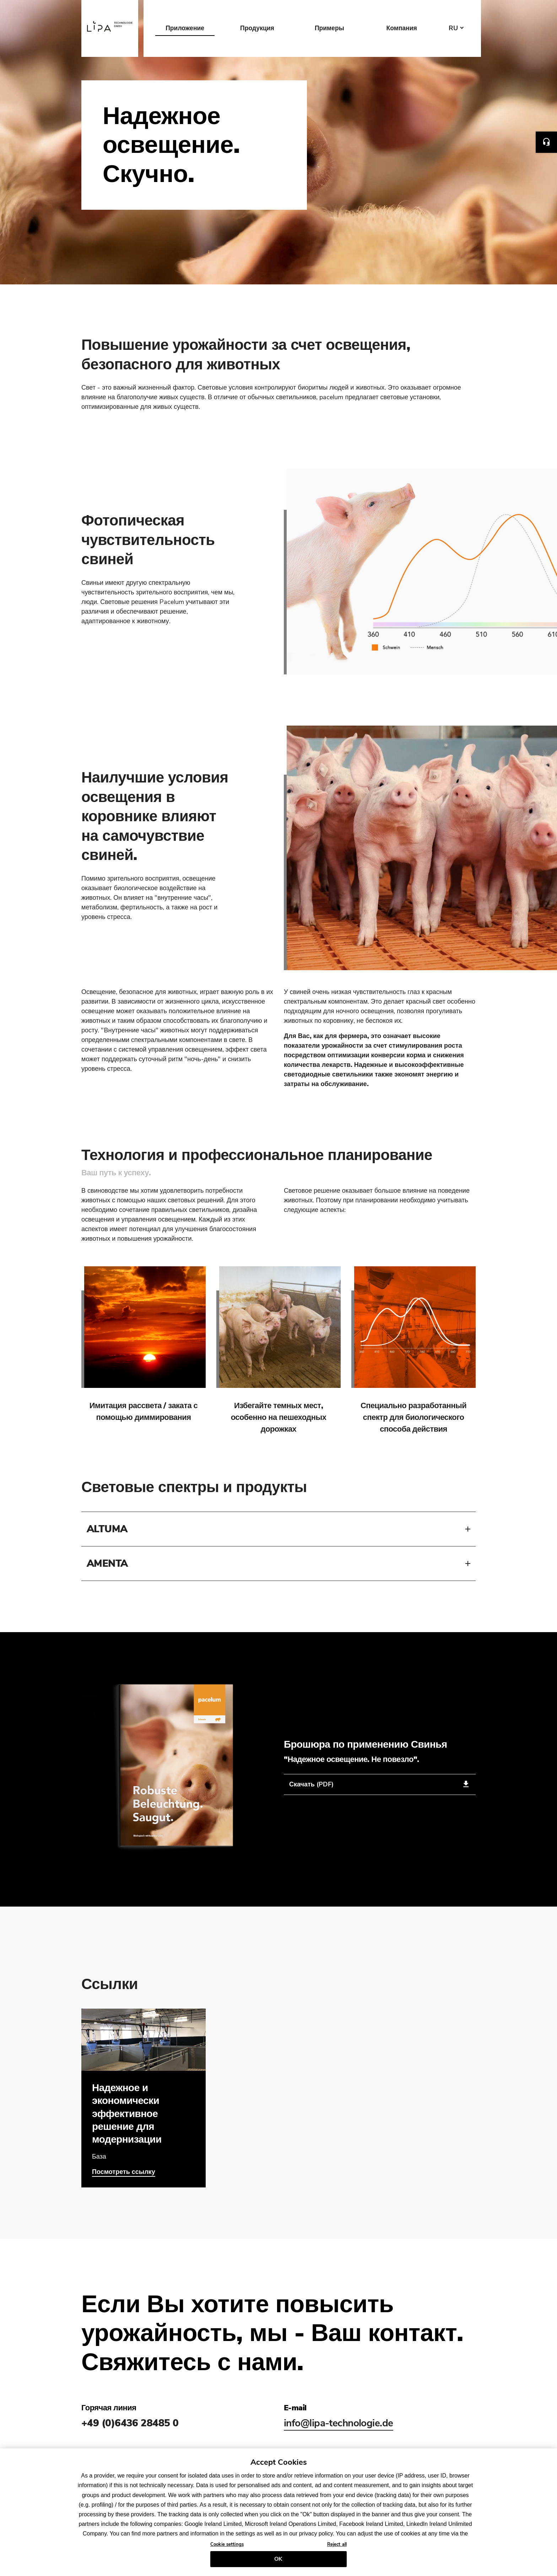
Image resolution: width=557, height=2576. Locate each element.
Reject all (337, 2544)
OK (278, 2559)
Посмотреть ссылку (123, 2172)
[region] (278, 2512)
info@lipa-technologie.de (338, 2423)
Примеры (329, 28)
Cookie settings (227, 2544)
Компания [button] (401, 28)
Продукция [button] (257, 28)
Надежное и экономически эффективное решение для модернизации (127, 2114)
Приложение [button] (185, 28)
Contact (546, 142)
